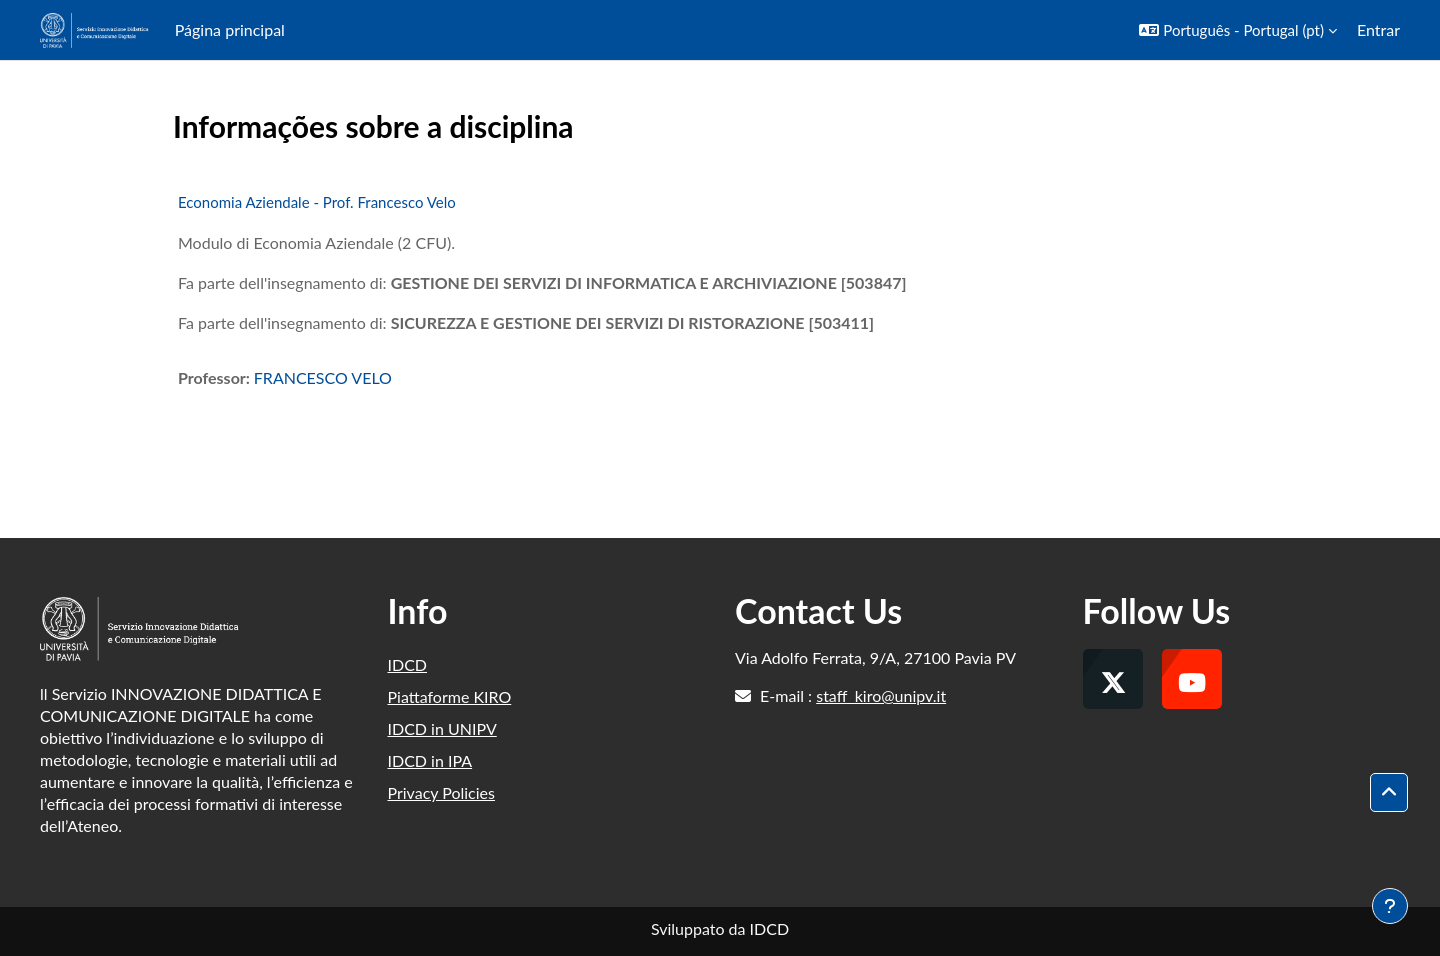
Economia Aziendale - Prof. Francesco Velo (317, 202)
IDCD (408, 664)
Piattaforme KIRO (450, 696)
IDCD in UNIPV (442, 728)
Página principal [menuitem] (230, 29)
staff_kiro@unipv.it (881, 695)
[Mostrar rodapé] (1390, 906)
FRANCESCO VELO (323, 377)
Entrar (1378, 29)
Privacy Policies (441, 792)
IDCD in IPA (430, 760)
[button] (1238, 30)
